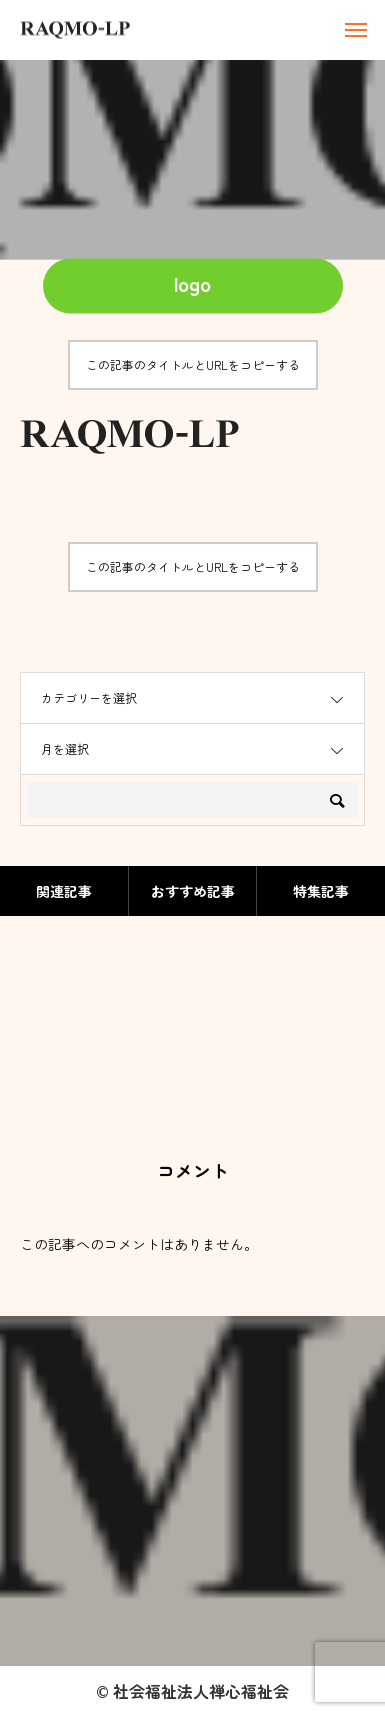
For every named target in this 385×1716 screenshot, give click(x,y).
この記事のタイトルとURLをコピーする (193, 364)
